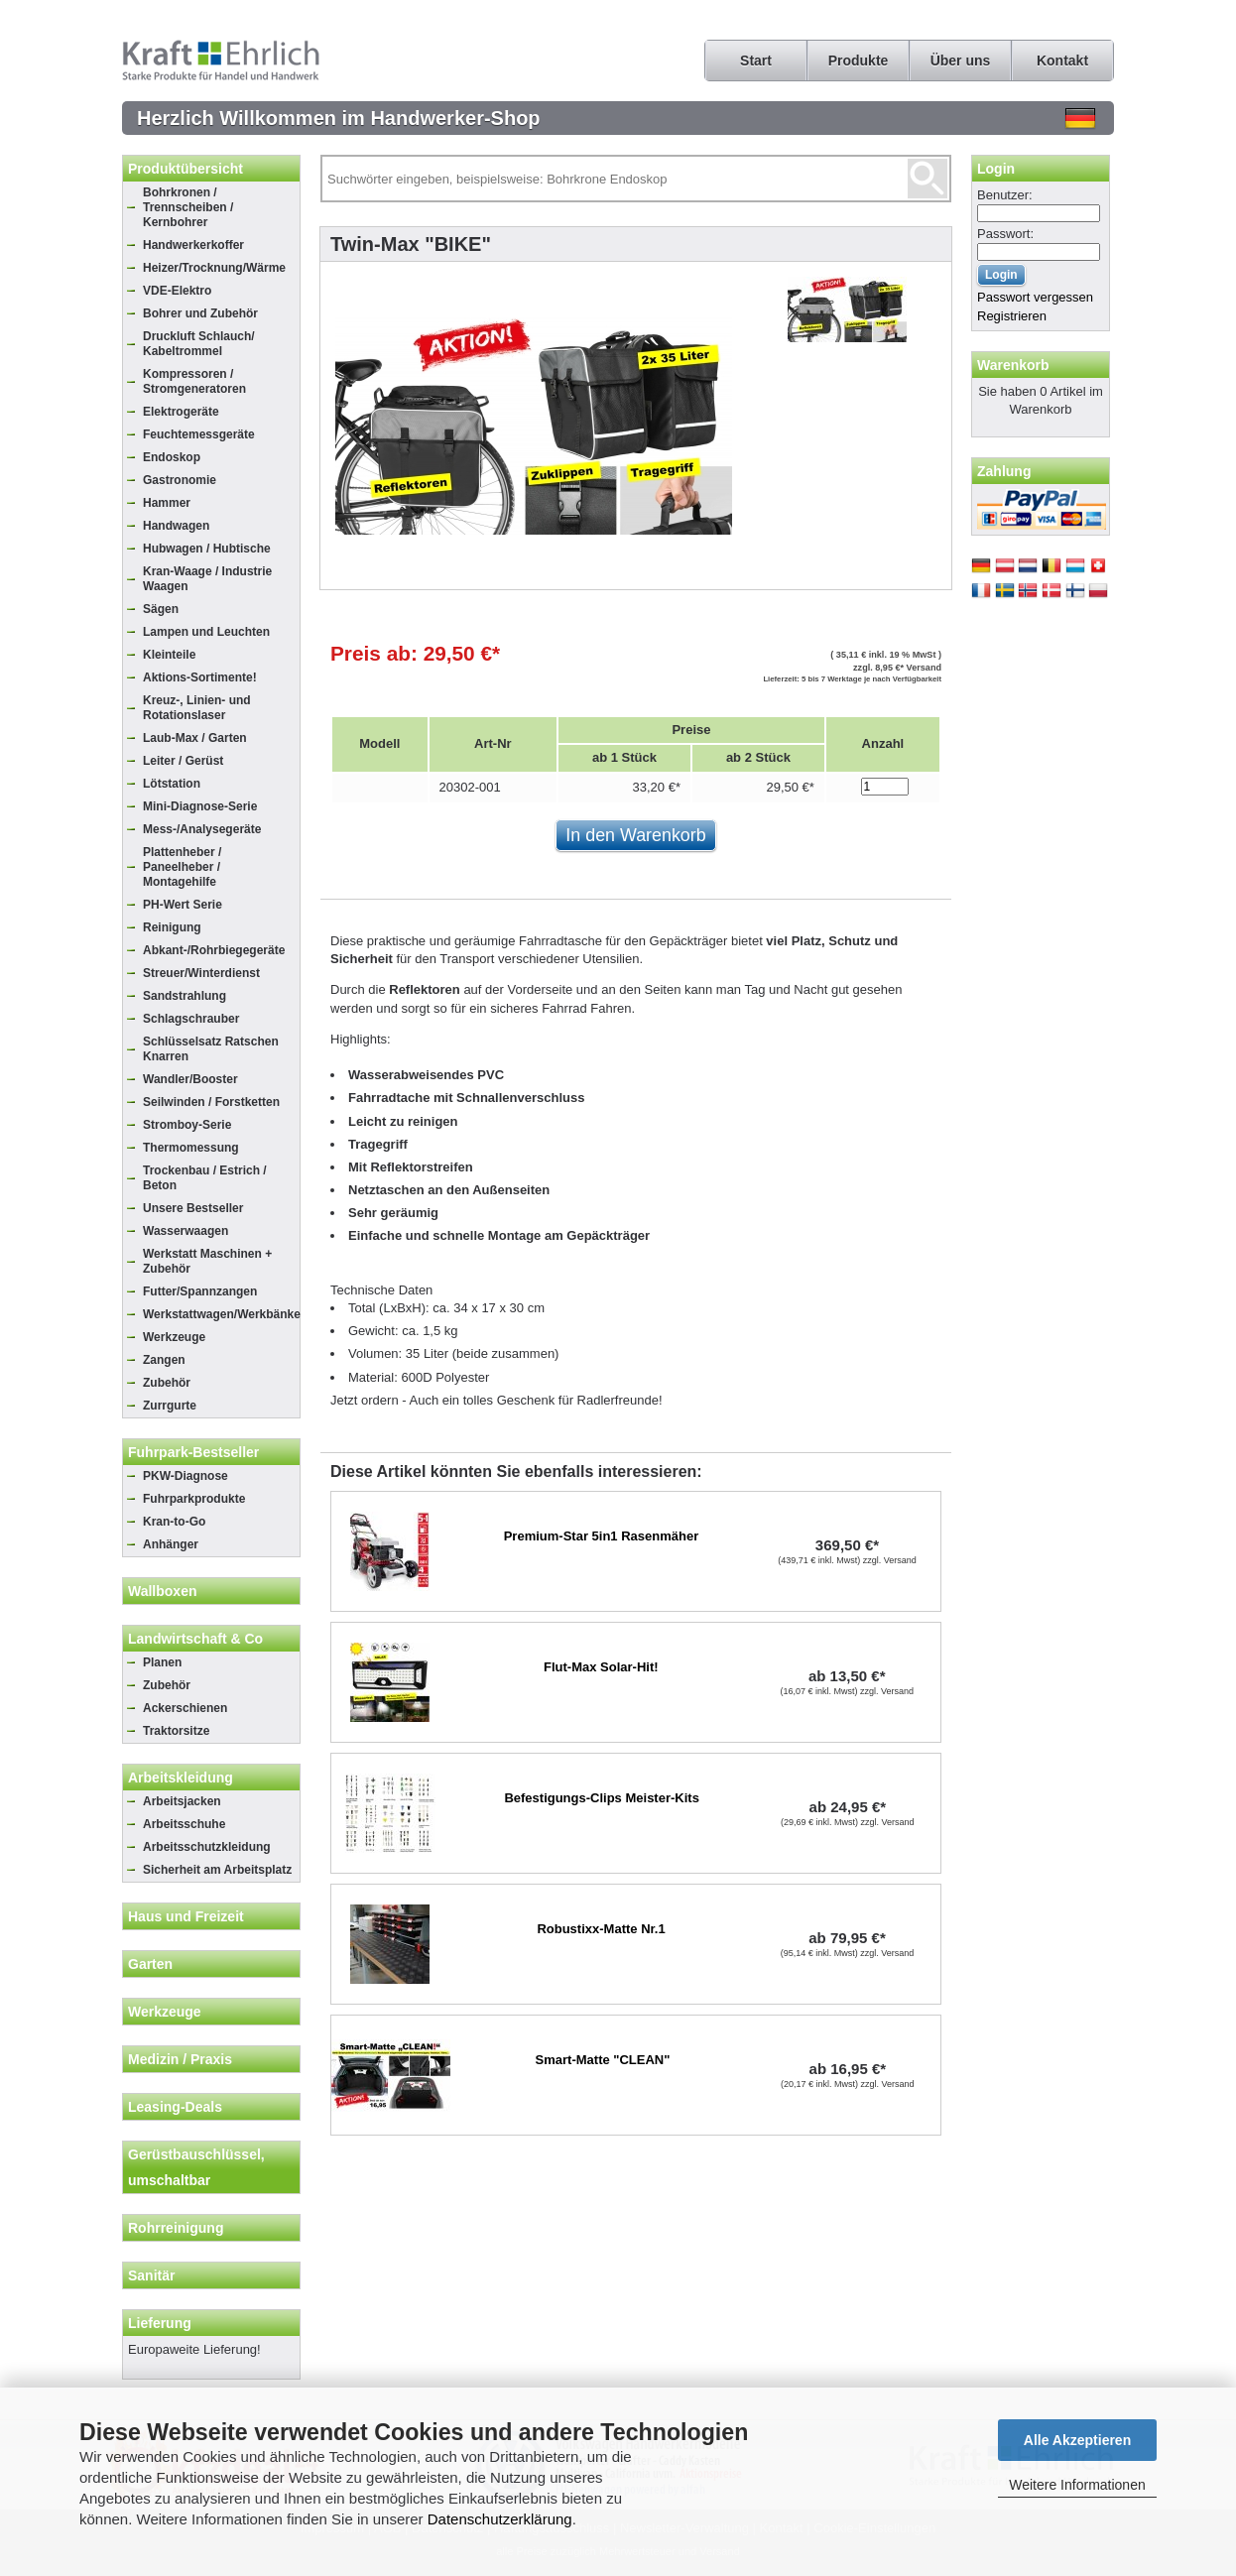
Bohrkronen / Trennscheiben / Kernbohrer (188, 207)
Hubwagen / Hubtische (207, 548)
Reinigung (172, 927)
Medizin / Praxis (180, 2059)
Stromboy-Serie (187, 1125)
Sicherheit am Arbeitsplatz (217, 1870)
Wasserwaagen (185, 1231)
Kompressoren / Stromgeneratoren (194, 381)
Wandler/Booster (190, 1079)
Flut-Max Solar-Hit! (601, 1666)
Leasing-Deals (175, 2107)
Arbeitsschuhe (184, 1824)
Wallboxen (162, 1591)
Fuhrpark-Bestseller (193, 1452)
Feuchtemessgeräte (199, 434)
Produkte (858, 60)
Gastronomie (179, 480)
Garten (150, 1964)
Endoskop (171, 457)
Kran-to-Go (174, 1522)
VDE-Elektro (177, 291)
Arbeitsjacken (182, 1801)
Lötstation (171, 784)
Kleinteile (169, 655)
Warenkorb (1013, 365)
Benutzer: (1005, 194)
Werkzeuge (174, 1337)
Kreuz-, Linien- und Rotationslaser (197, 707)
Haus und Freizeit (186, 1916)
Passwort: (1005, 233)
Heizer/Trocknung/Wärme (214, 268)
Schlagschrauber (191, 1019)
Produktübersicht (185, 169)
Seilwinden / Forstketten (211, 1102)
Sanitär (151, 2275)
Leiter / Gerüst (183, 761)
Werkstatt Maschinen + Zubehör (207, 1261)
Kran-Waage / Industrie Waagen (207, 578)
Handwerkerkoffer (193, 245)
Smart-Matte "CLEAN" (603, 2059)
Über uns (960, 60)
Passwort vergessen (1035, 297)
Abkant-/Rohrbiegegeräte (214, 950)
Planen (162, 1662)
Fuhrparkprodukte (194, 1499)
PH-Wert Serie (182, 905)
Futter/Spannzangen (200, 1291)
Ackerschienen (185, 1708)
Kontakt (1062, 60)
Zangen (164, 1360)
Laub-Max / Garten (195, 738)
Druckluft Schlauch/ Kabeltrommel (199, 343)
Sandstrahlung (184, 996)
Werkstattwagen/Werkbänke (221, 1314)
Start (756, 60)
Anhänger (170, 1544)
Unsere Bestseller (193, 1208)
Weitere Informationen (1077, 2485)
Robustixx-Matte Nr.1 (601, 1928)
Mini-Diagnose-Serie (200, 806)
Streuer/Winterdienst (201, 973)
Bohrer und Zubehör (200, 313)
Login (996, 169)
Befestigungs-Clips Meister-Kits (601, 1797)
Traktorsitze (176, 1731)
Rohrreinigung (175, 2228)
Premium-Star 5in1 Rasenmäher (601, 1536)
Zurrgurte (169, 1405)
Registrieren (1012, 315)
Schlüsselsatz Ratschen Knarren (211, 1049)
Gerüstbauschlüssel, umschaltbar (196, 2167)
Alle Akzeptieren (1077, 2440)
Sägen (161, 609)
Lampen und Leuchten (206, 632)
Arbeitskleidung (180, 1777)
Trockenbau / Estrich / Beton (205, 1178)
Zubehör (166, 1383)
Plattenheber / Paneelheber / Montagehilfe (182, 867)
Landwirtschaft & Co (195, 1639)
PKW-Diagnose (185, 1476)
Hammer (166, 503)
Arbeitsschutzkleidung (207, 1847)
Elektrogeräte (181, 412)
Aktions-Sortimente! (200, 677)
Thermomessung (191, 1148)
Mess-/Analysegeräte (202, 829)
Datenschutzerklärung (500, 2519)
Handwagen (176, 526)
